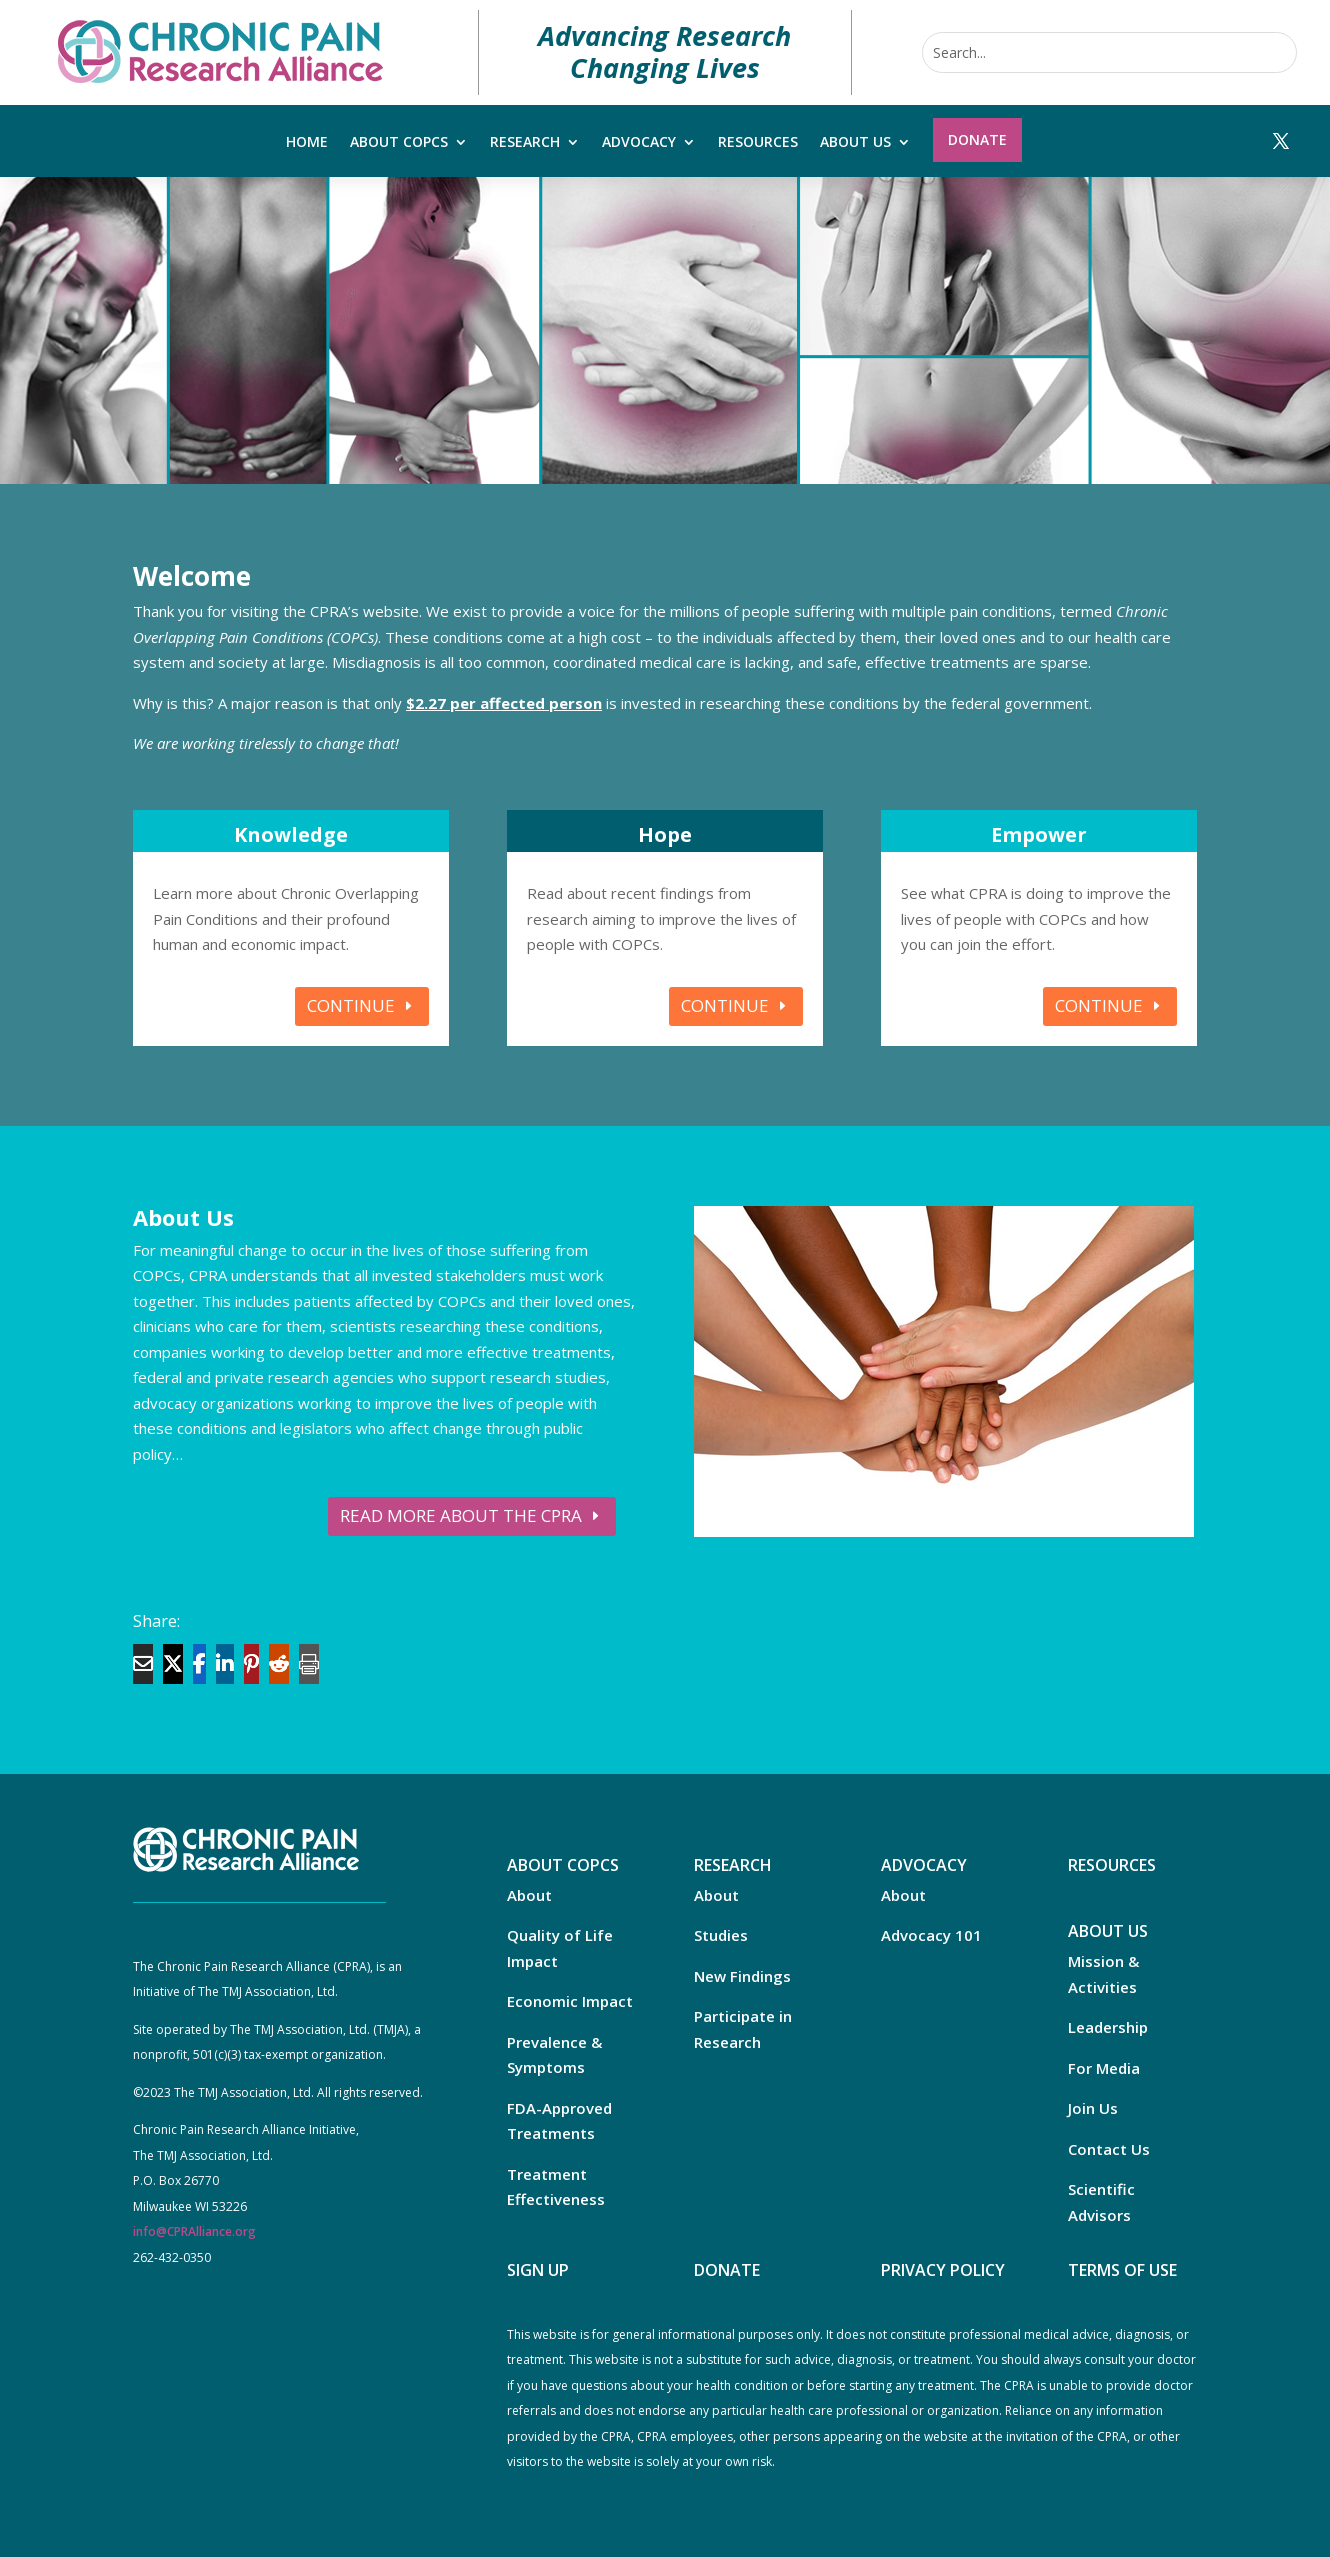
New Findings (742, 1976)
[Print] (309, 1664)
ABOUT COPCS (563, 1865)
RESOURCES (1112, 1865)
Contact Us (1109, 2149)
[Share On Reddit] (279, 1664)
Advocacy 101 (931, 1935)
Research (525, 143)
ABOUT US (1108, 1931)
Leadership (1108, 2027)
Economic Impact (570, 2001)
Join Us (1093, 2108)
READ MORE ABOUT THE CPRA (461, 1515)
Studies (721, 1935)
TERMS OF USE (1122, 2270)
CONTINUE (351, 1005)
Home (307, 143)
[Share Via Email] (143, 1664)
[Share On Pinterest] (251, 1664)
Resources (758, 143)
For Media (1104, 2068)
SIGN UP (538, 2270)
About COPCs (399, 143)
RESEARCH (733, 1865)
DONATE (727, 2270)
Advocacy (639, 143)
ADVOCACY (924, 1865)
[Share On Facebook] (199, 1664)
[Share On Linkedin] (225, 1664)
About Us (855, 143)
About (529, 1895)
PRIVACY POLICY (943, 2270)
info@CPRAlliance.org (194, 2231)
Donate (977, 139)
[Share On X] (173, 1664)
